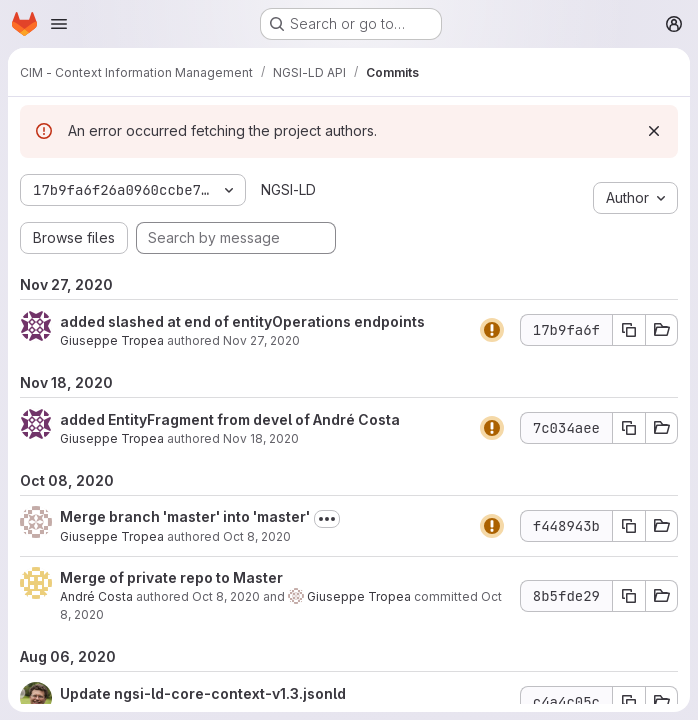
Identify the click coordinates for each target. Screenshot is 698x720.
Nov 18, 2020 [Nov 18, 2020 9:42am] (261, 438)
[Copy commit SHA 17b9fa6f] (629, 330)
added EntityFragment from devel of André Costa (230, 419)
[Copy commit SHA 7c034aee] (629, 428)
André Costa (96, 596)
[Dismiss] (654, 131)
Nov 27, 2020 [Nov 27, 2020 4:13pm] (261, 340)
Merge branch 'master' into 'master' (185, 516)
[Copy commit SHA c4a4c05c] (629, 702)
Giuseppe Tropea (112, 340)
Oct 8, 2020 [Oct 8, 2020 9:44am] (257, 536)
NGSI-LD (288, 189)
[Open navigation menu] (59, 24)
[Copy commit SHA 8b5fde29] (629, 596)
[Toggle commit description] (327, 519)
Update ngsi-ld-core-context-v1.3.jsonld (203, 693)
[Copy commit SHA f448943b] (629, 526)
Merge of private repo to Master (171, 577)
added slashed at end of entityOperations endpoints (242, 321)
